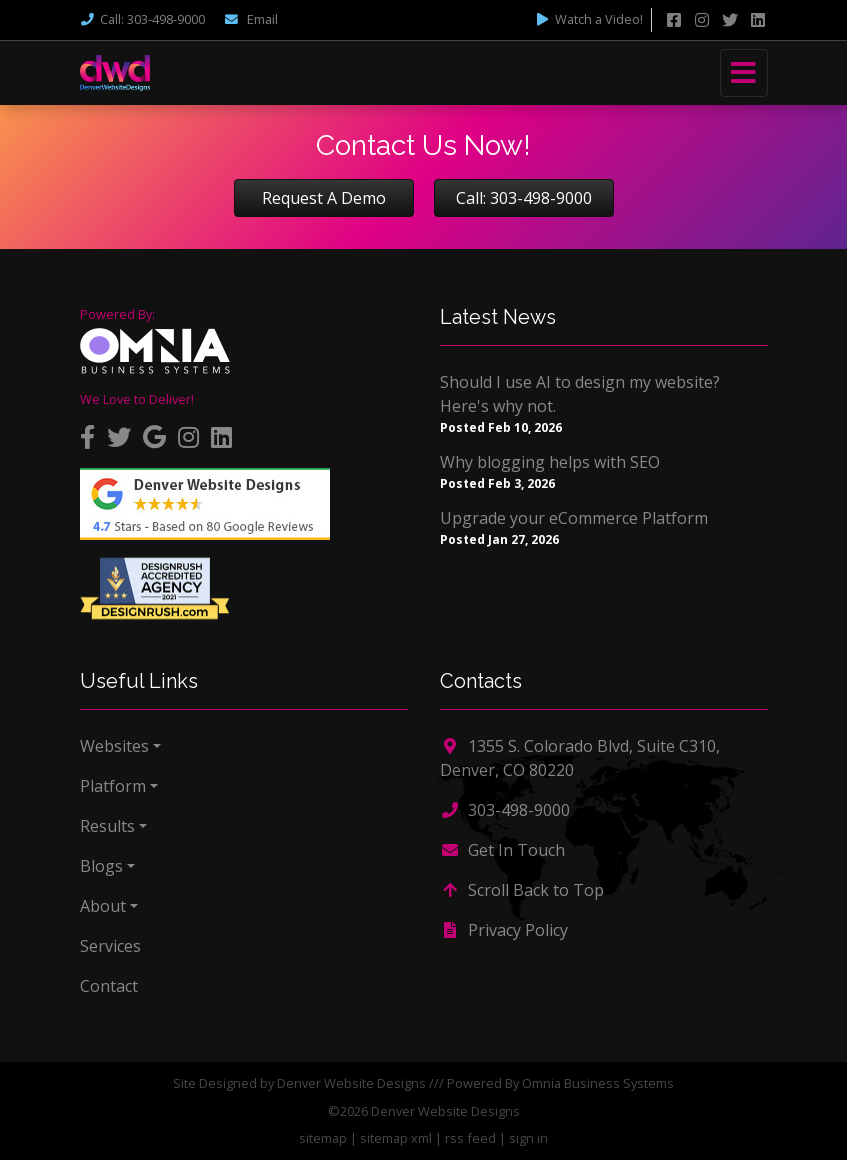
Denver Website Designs (351, 1083)
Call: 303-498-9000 (524, 198)
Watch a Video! (589, 19)
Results (107, 826)
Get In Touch (502, 850)
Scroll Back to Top (522, 890)
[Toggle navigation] (744, 73)
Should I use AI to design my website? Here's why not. (580, 394)
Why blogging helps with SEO (550, 462)
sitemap (323, 1138)
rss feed (470, 1138)
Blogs (101, 866)
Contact (109, 986)
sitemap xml (396, 1138)
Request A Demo (324, 198)
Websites (114, 746)
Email (251, 19)
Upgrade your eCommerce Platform (574, 518)
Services (110, 946)
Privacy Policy (504, 930)
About (103, 906)
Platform (113, 786)
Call (142, 19)
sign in (528, 1138)
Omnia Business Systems (598, 1083)
